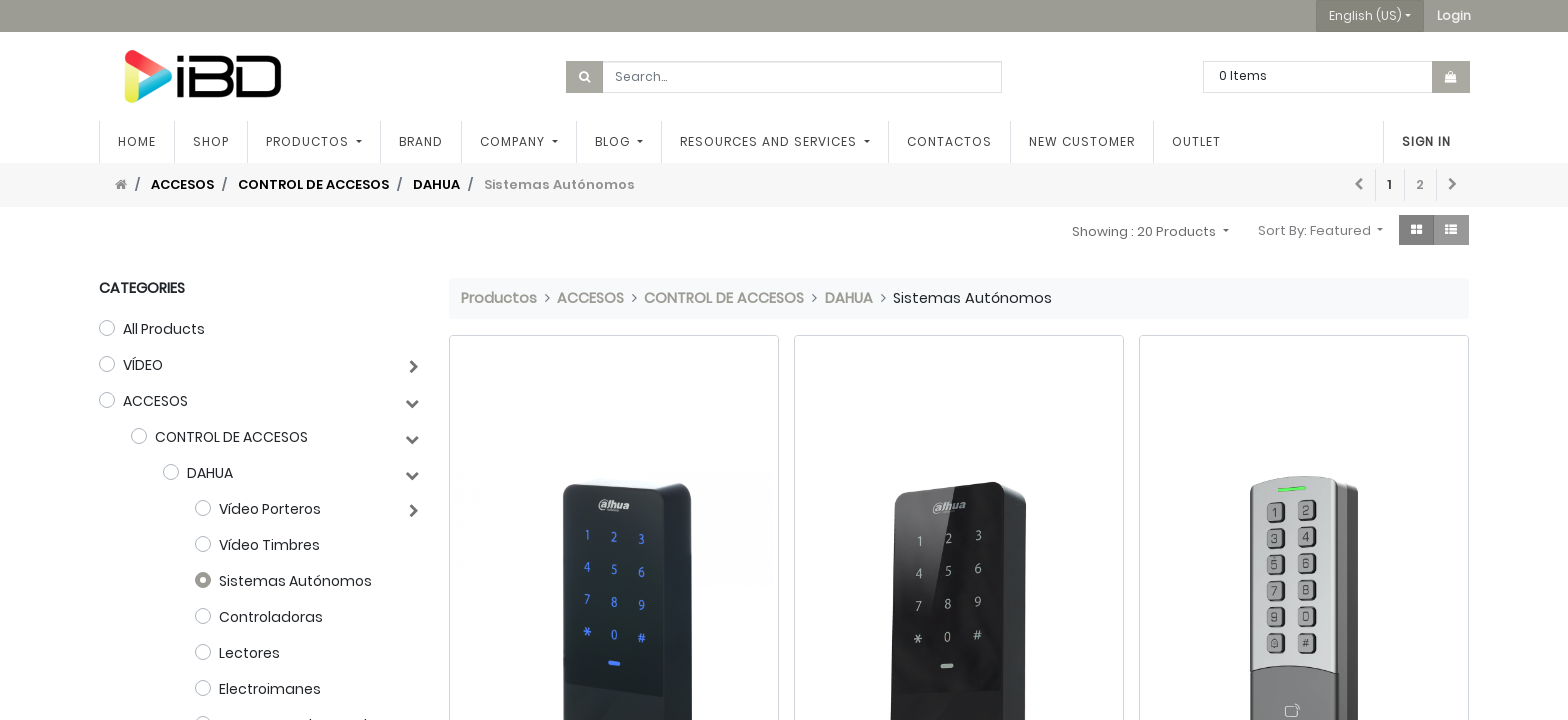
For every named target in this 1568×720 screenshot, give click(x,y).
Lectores (249, 653)
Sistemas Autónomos (295, 581)
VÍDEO (143, 365)
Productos (499, 298)
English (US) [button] (1365, 15)
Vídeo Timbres (269, 545)
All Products (164, 329)
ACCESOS (182, 184)
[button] (1454, 16)
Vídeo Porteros (270, 509)
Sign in (1426, 141)
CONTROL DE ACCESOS (313, 184)
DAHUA (436, 184)
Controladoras (271, 617)
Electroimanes (270, 689)
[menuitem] (137, 142)
